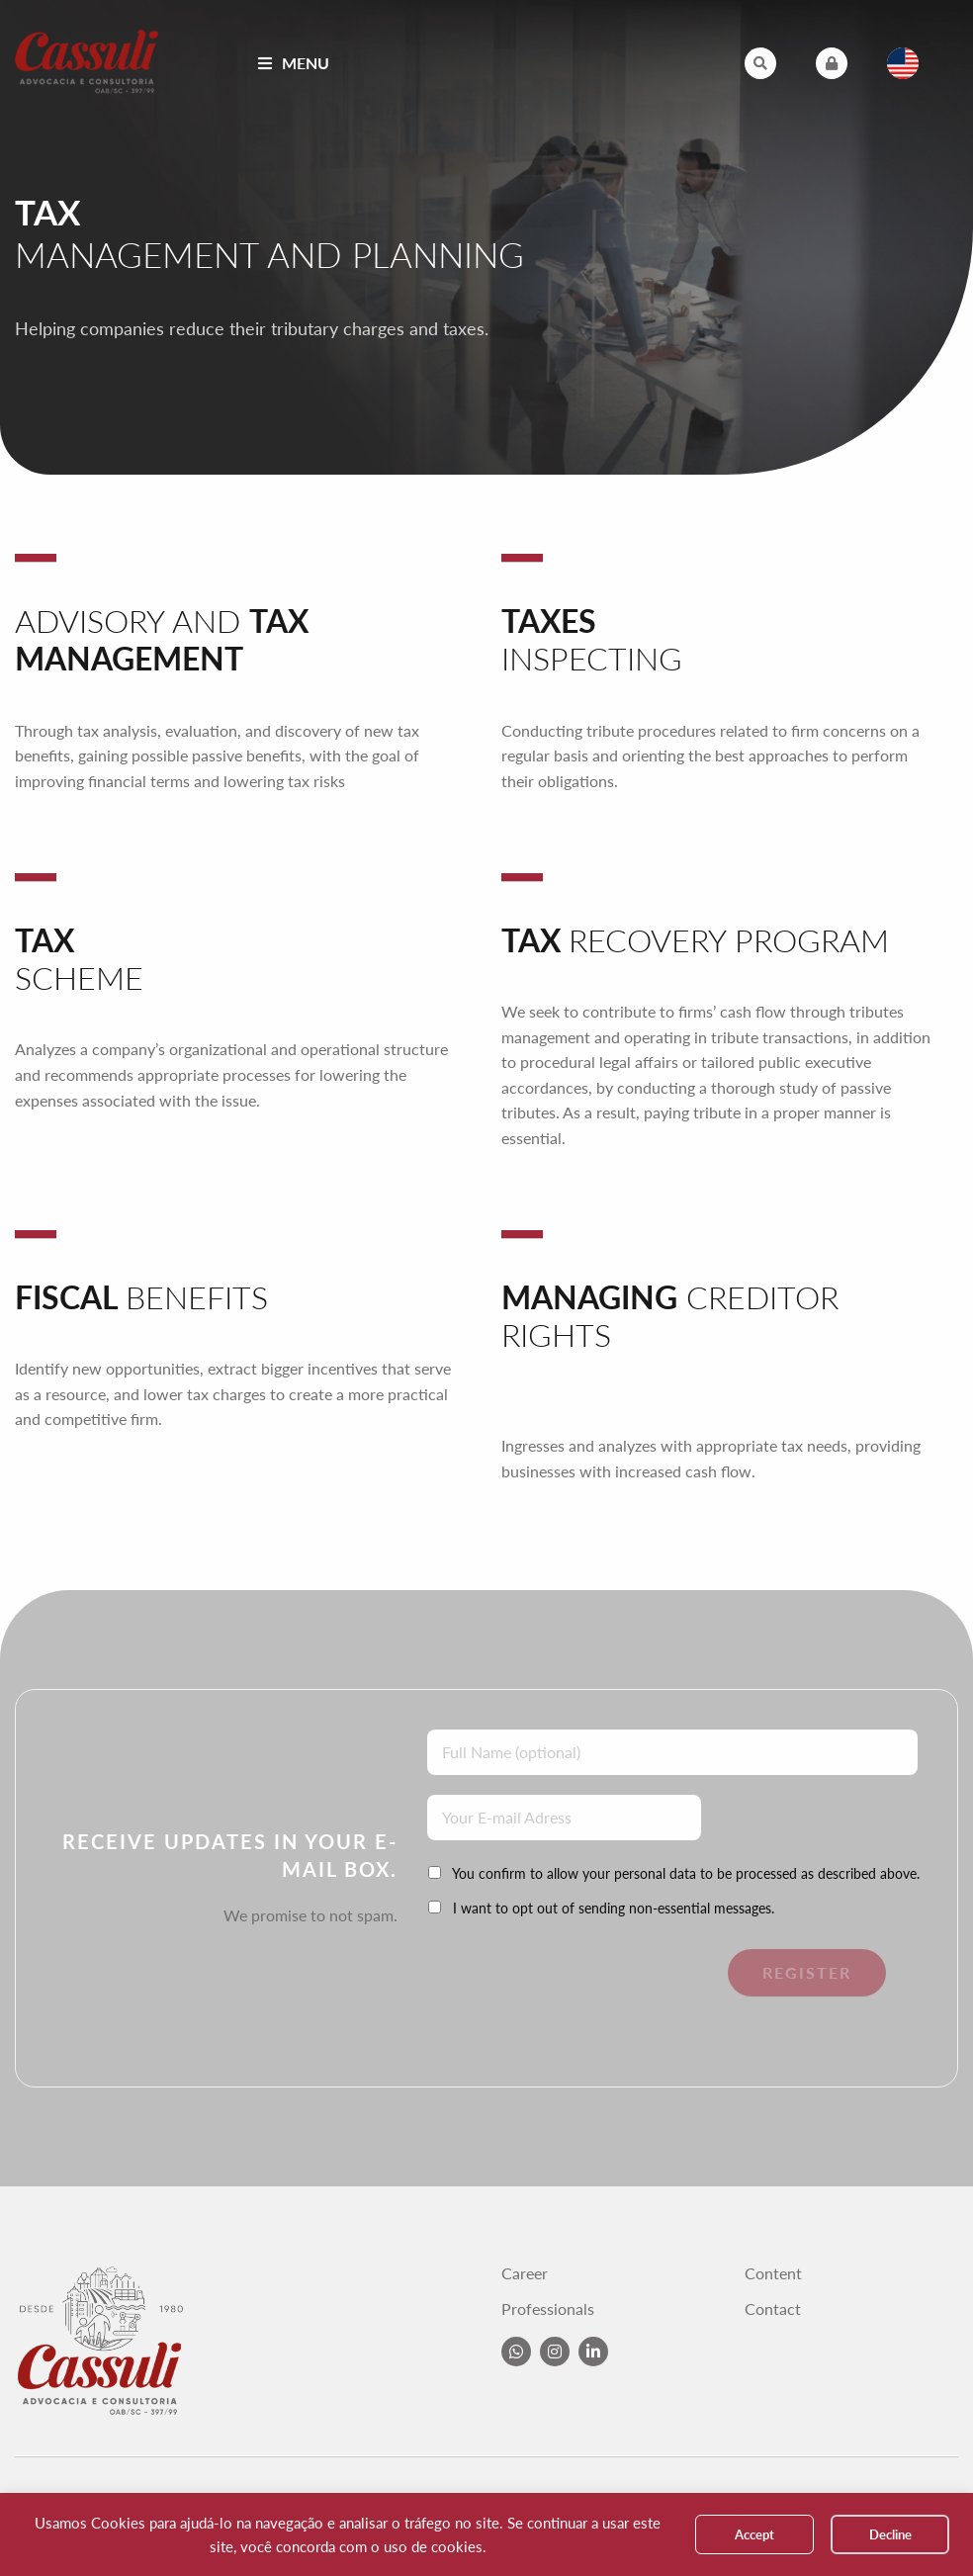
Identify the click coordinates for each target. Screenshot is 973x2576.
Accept (754, 2534)
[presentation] (562, 1987)
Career (524, 2273)
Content (773, 2273)
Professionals (547, 2309)
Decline (890, 2534)
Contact (773, 2309)
